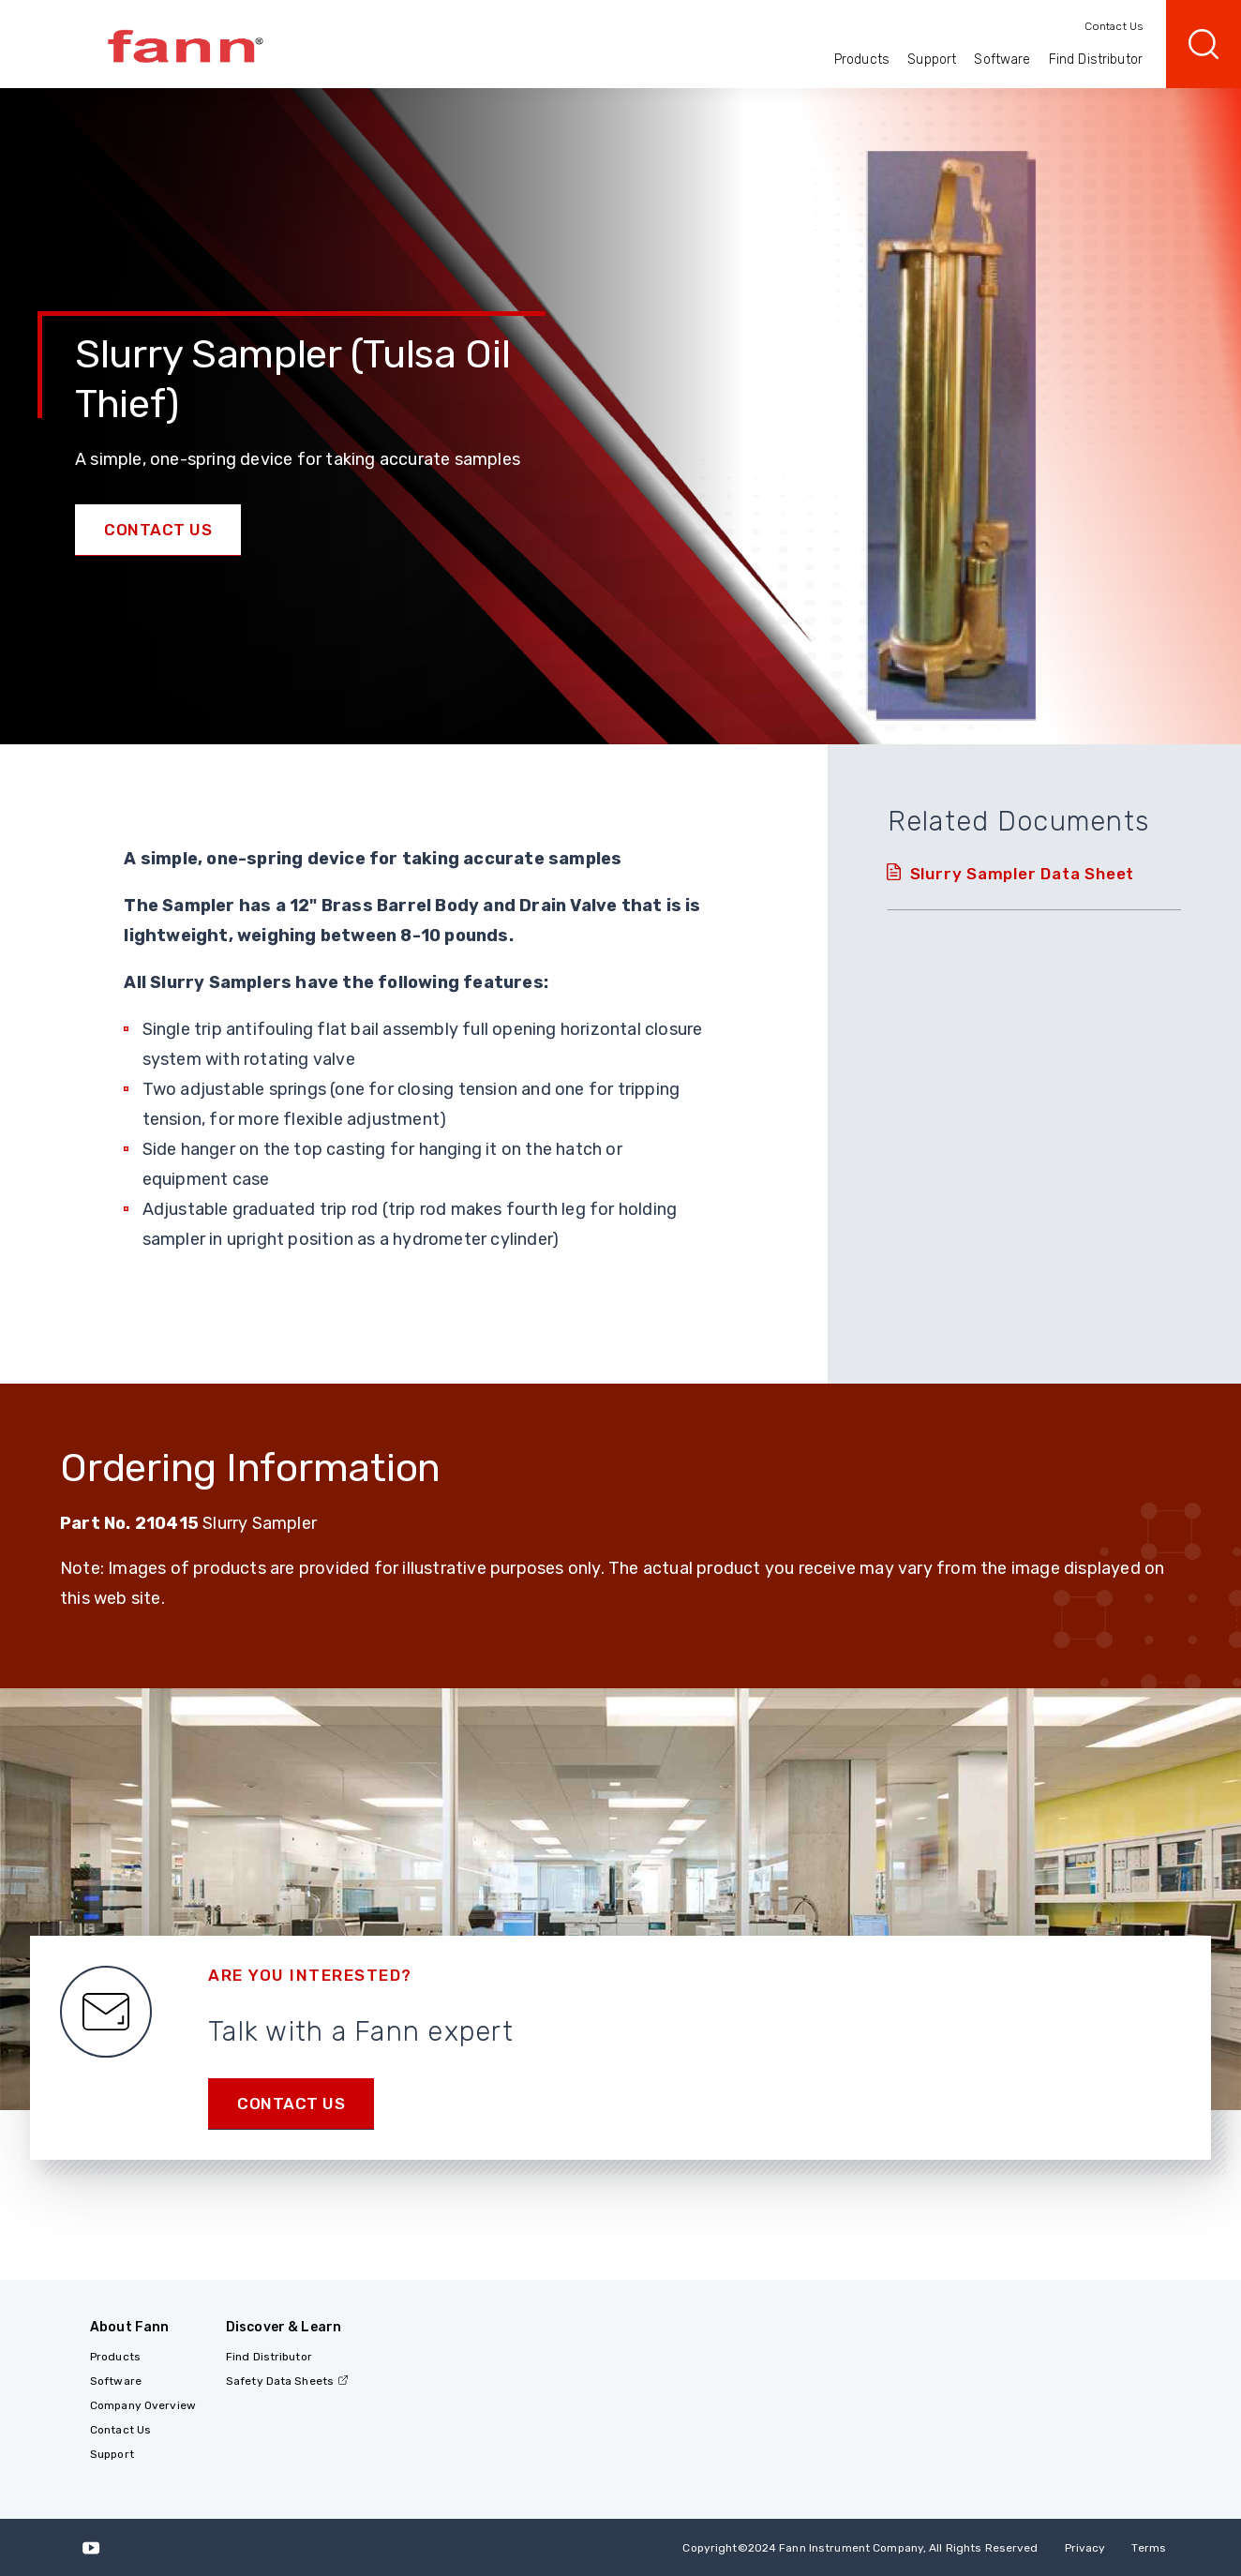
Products (862, 59)
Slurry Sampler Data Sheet (1022, 873)
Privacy (1085, 2547)
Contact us (291, 2103)
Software (1002, 59)
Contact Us (1113, 26)
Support (931, 59)
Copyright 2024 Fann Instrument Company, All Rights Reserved (860, 2547)
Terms (1148, 2547)
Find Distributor (1096, 59)
